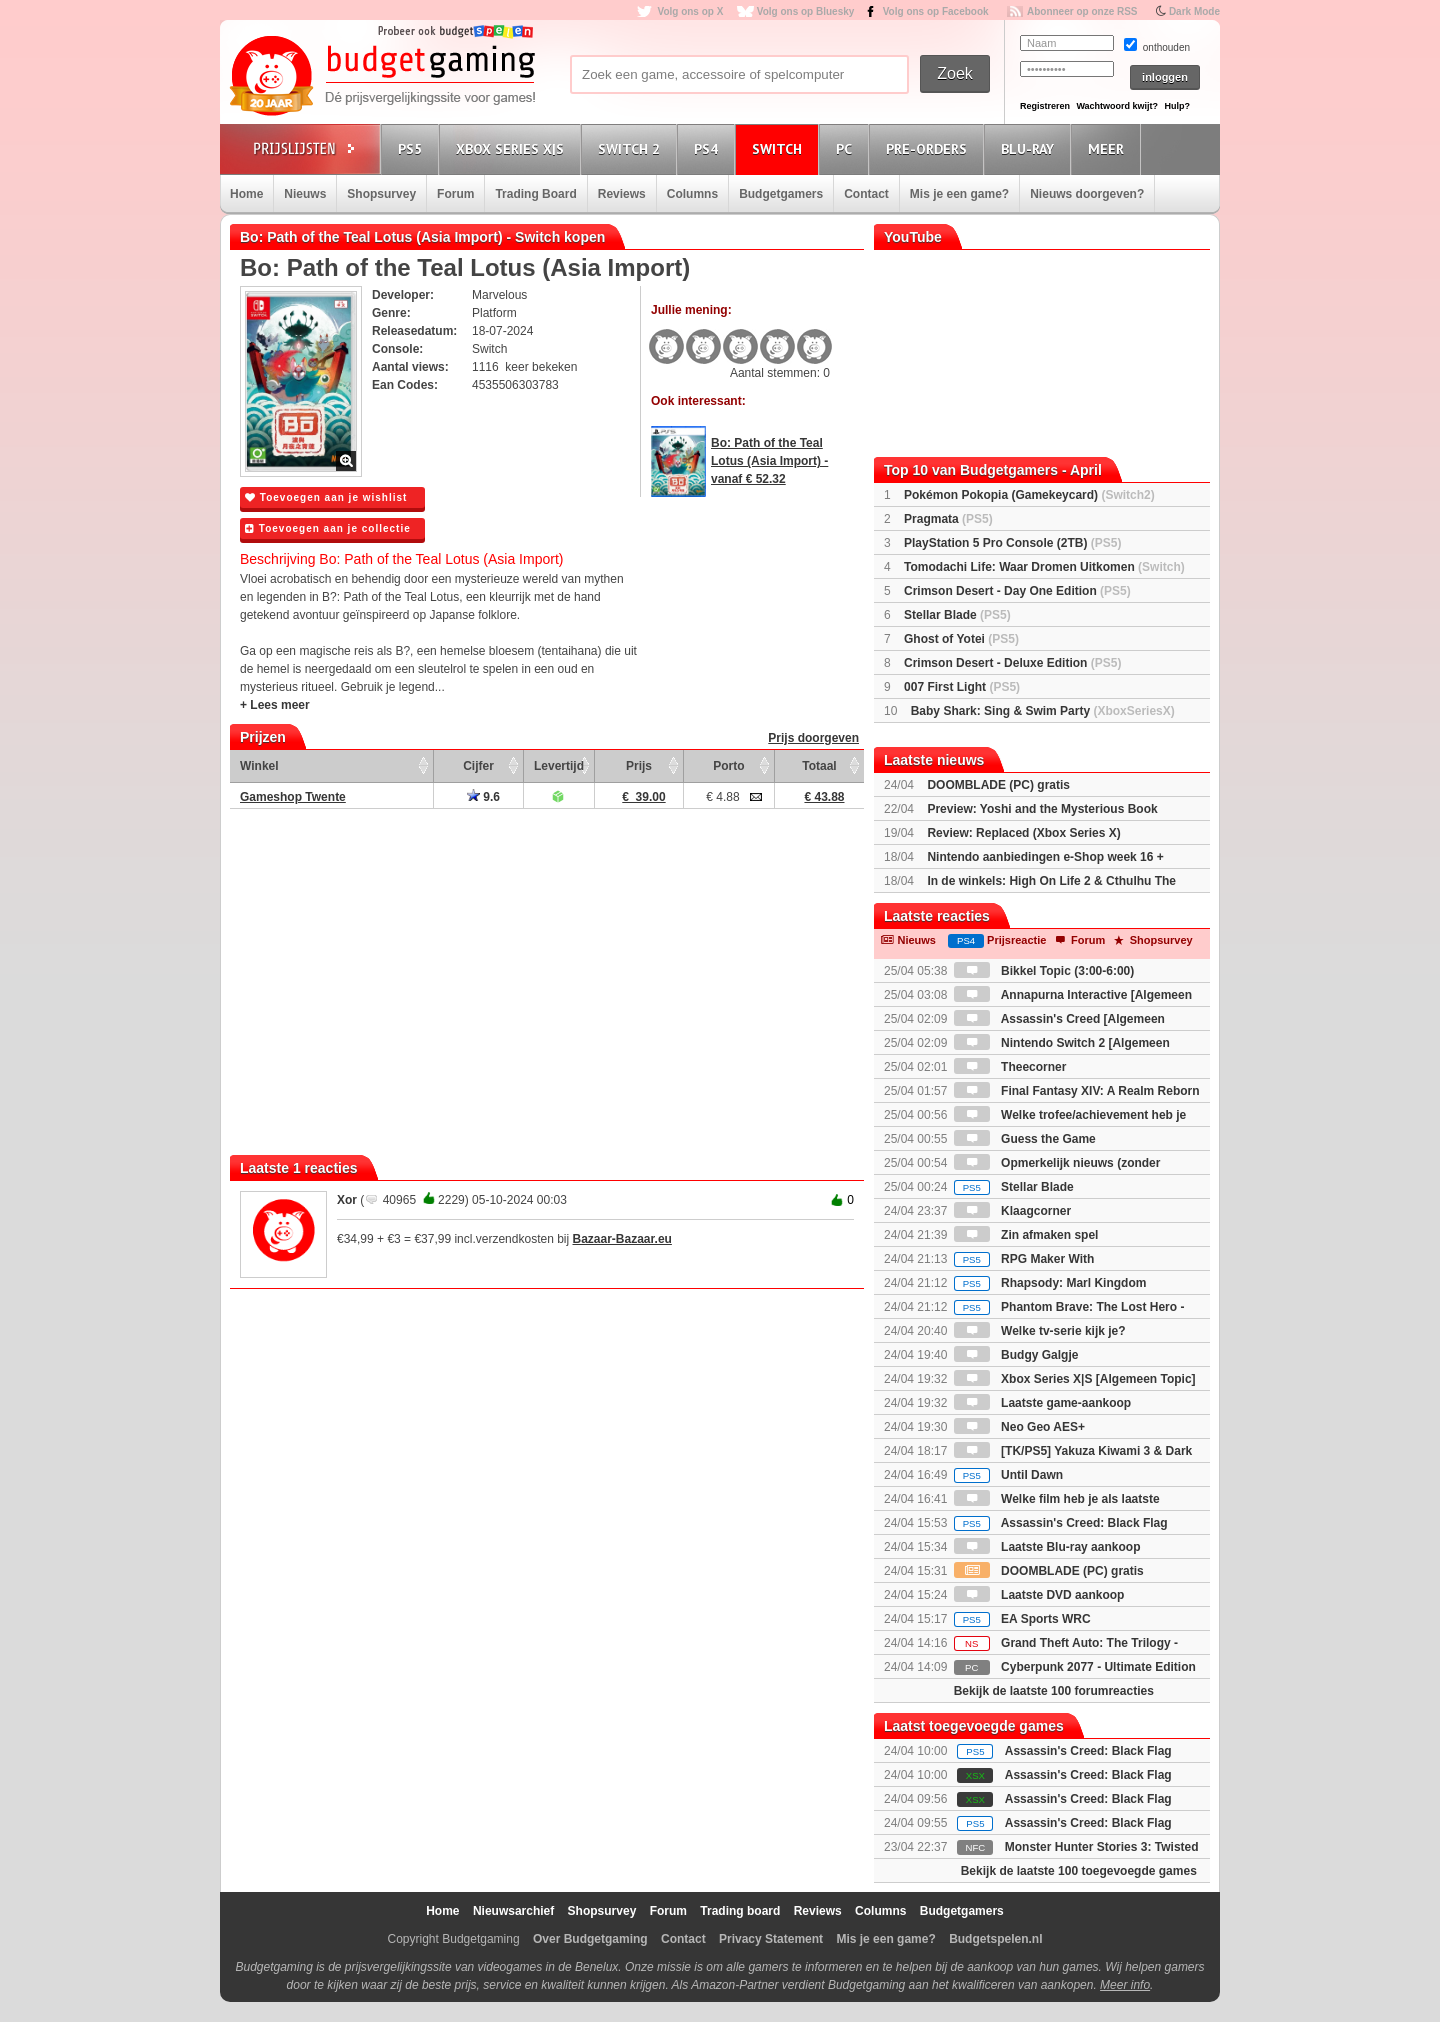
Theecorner (1010, 1067)
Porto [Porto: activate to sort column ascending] (728, 766)
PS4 (709, 148)
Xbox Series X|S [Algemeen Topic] (1075, 1379)
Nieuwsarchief (513, 1911)
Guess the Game (1025, 1139)
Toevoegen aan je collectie (328, 528)
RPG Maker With (1024, 1259)
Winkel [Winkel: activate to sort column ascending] (259, 766)
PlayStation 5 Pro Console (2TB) (1012, 543)
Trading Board (535, 194)
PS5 (413, 148)
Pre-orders (929, 148)
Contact (866, 194)
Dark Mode (1194, 11)
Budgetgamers (781, 194)
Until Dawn (1008, 1475)
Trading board (740, 1911)
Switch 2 (632, 148)
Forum (455, 194)
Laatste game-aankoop (1042, 1403)
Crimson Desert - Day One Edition (1017, 591)
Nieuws (305, 194)
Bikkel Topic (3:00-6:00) (1044, 971)
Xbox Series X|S (513, 148)
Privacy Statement (771, 1939)
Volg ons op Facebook (936, 11)
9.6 (483, 797)
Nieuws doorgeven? (1087, 194)
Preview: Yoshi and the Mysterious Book (1042, 809)
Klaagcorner (1012, 1211)
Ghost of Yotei (961, 639)
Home (246, 194)
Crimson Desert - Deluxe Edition (1012, 663)
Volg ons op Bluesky (806, 11)
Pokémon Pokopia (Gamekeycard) (1029, 495)
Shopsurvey (381, 194)
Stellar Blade (957, 615)
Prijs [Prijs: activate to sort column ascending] (639, 766)
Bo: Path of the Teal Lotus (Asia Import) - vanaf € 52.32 (769, 461)
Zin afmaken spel (1026, 1235)
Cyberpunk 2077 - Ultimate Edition (1075, 1667)
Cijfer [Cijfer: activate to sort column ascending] (478, 766)
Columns (692, 194)
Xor (347, 1200)
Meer (1109, 148)
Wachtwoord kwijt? (1117, 106)
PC (847, 148)
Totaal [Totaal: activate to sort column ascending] (819, 766)
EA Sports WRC (1022, 1619)
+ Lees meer (275, 705)
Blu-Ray (1030, 148)
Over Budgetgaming (590, 1939)
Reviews (622, 194)
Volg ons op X (690, 11)
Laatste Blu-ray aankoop (1047, 1547)
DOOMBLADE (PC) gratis (998, 785)
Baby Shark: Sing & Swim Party (1043, 711)
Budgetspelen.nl (995, 1939)
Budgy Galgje (1016, 1355)
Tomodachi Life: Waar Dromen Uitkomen (1044, 567)
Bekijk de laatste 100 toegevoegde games (1079, 1871)
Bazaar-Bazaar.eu (622, 1239)
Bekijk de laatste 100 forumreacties (1054, 1691)
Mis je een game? (959, 194)
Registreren (1045, 106)
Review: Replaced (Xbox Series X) (1023, 833)
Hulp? (1177, 106)
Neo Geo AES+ (1019, 1427)
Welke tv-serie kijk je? (1040, 1331)
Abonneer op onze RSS (1082, 11)
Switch (780, 148)
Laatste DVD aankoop (1039, 1595)
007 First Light (962, 687)
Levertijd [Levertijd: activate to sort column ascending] (559, 766)
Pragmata (948, 519)
